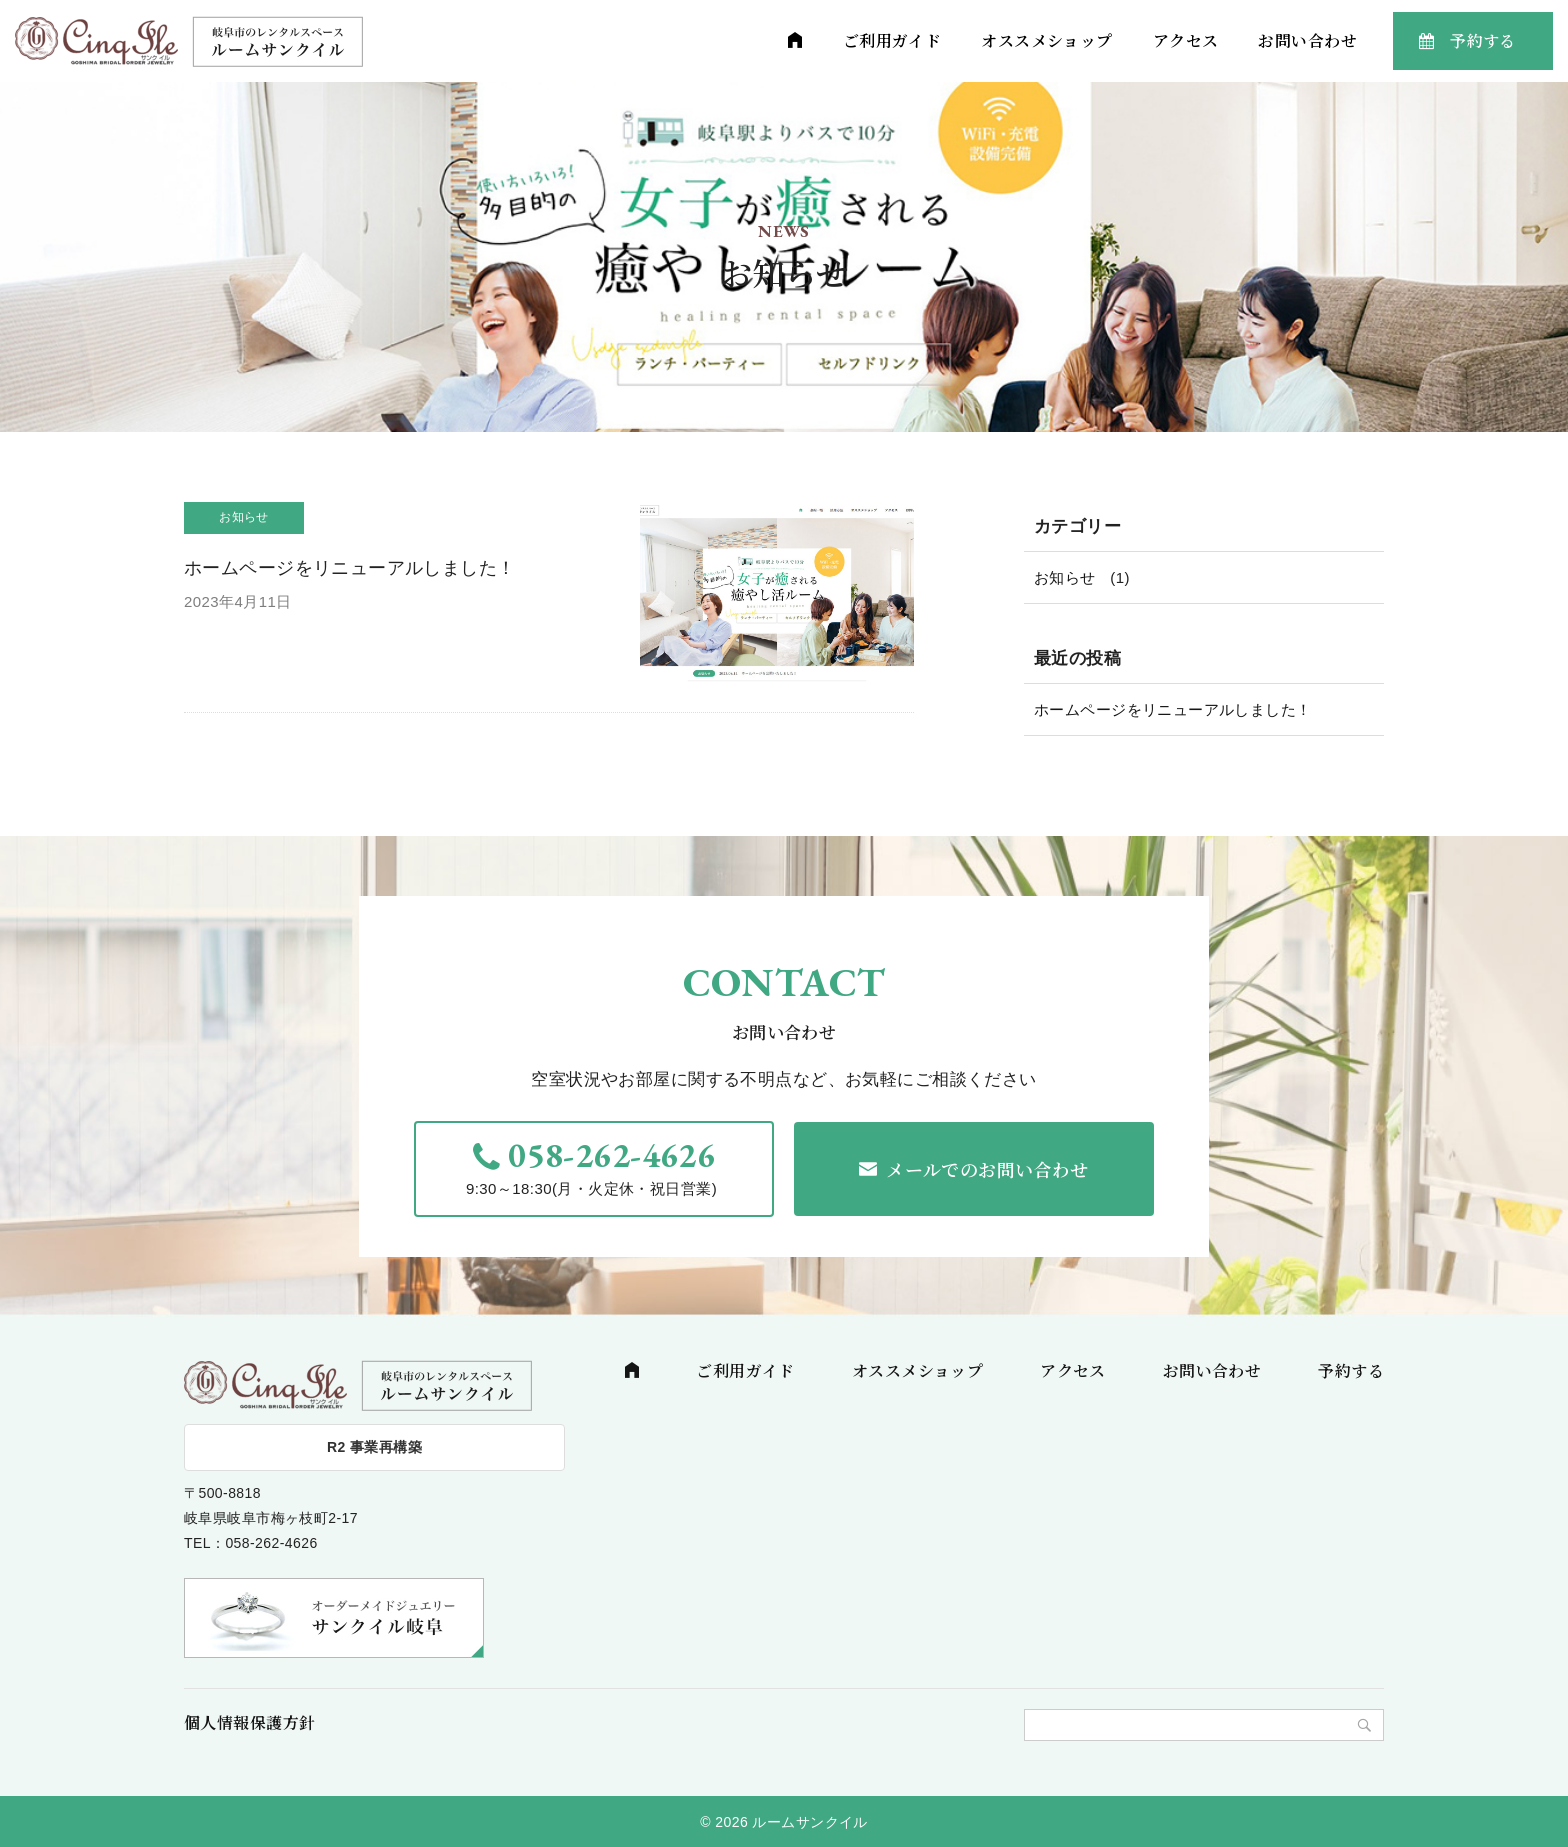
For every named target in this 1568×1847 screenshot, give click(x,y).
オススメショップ (1046, 40)
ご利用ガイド (892, 40)
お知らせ (1065, 577)
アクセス (1186, 40)
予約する (1483, 40)
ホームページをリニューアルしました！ (1173, 709)
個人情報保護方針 (249, 1722)
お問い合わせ (1307, 40)
